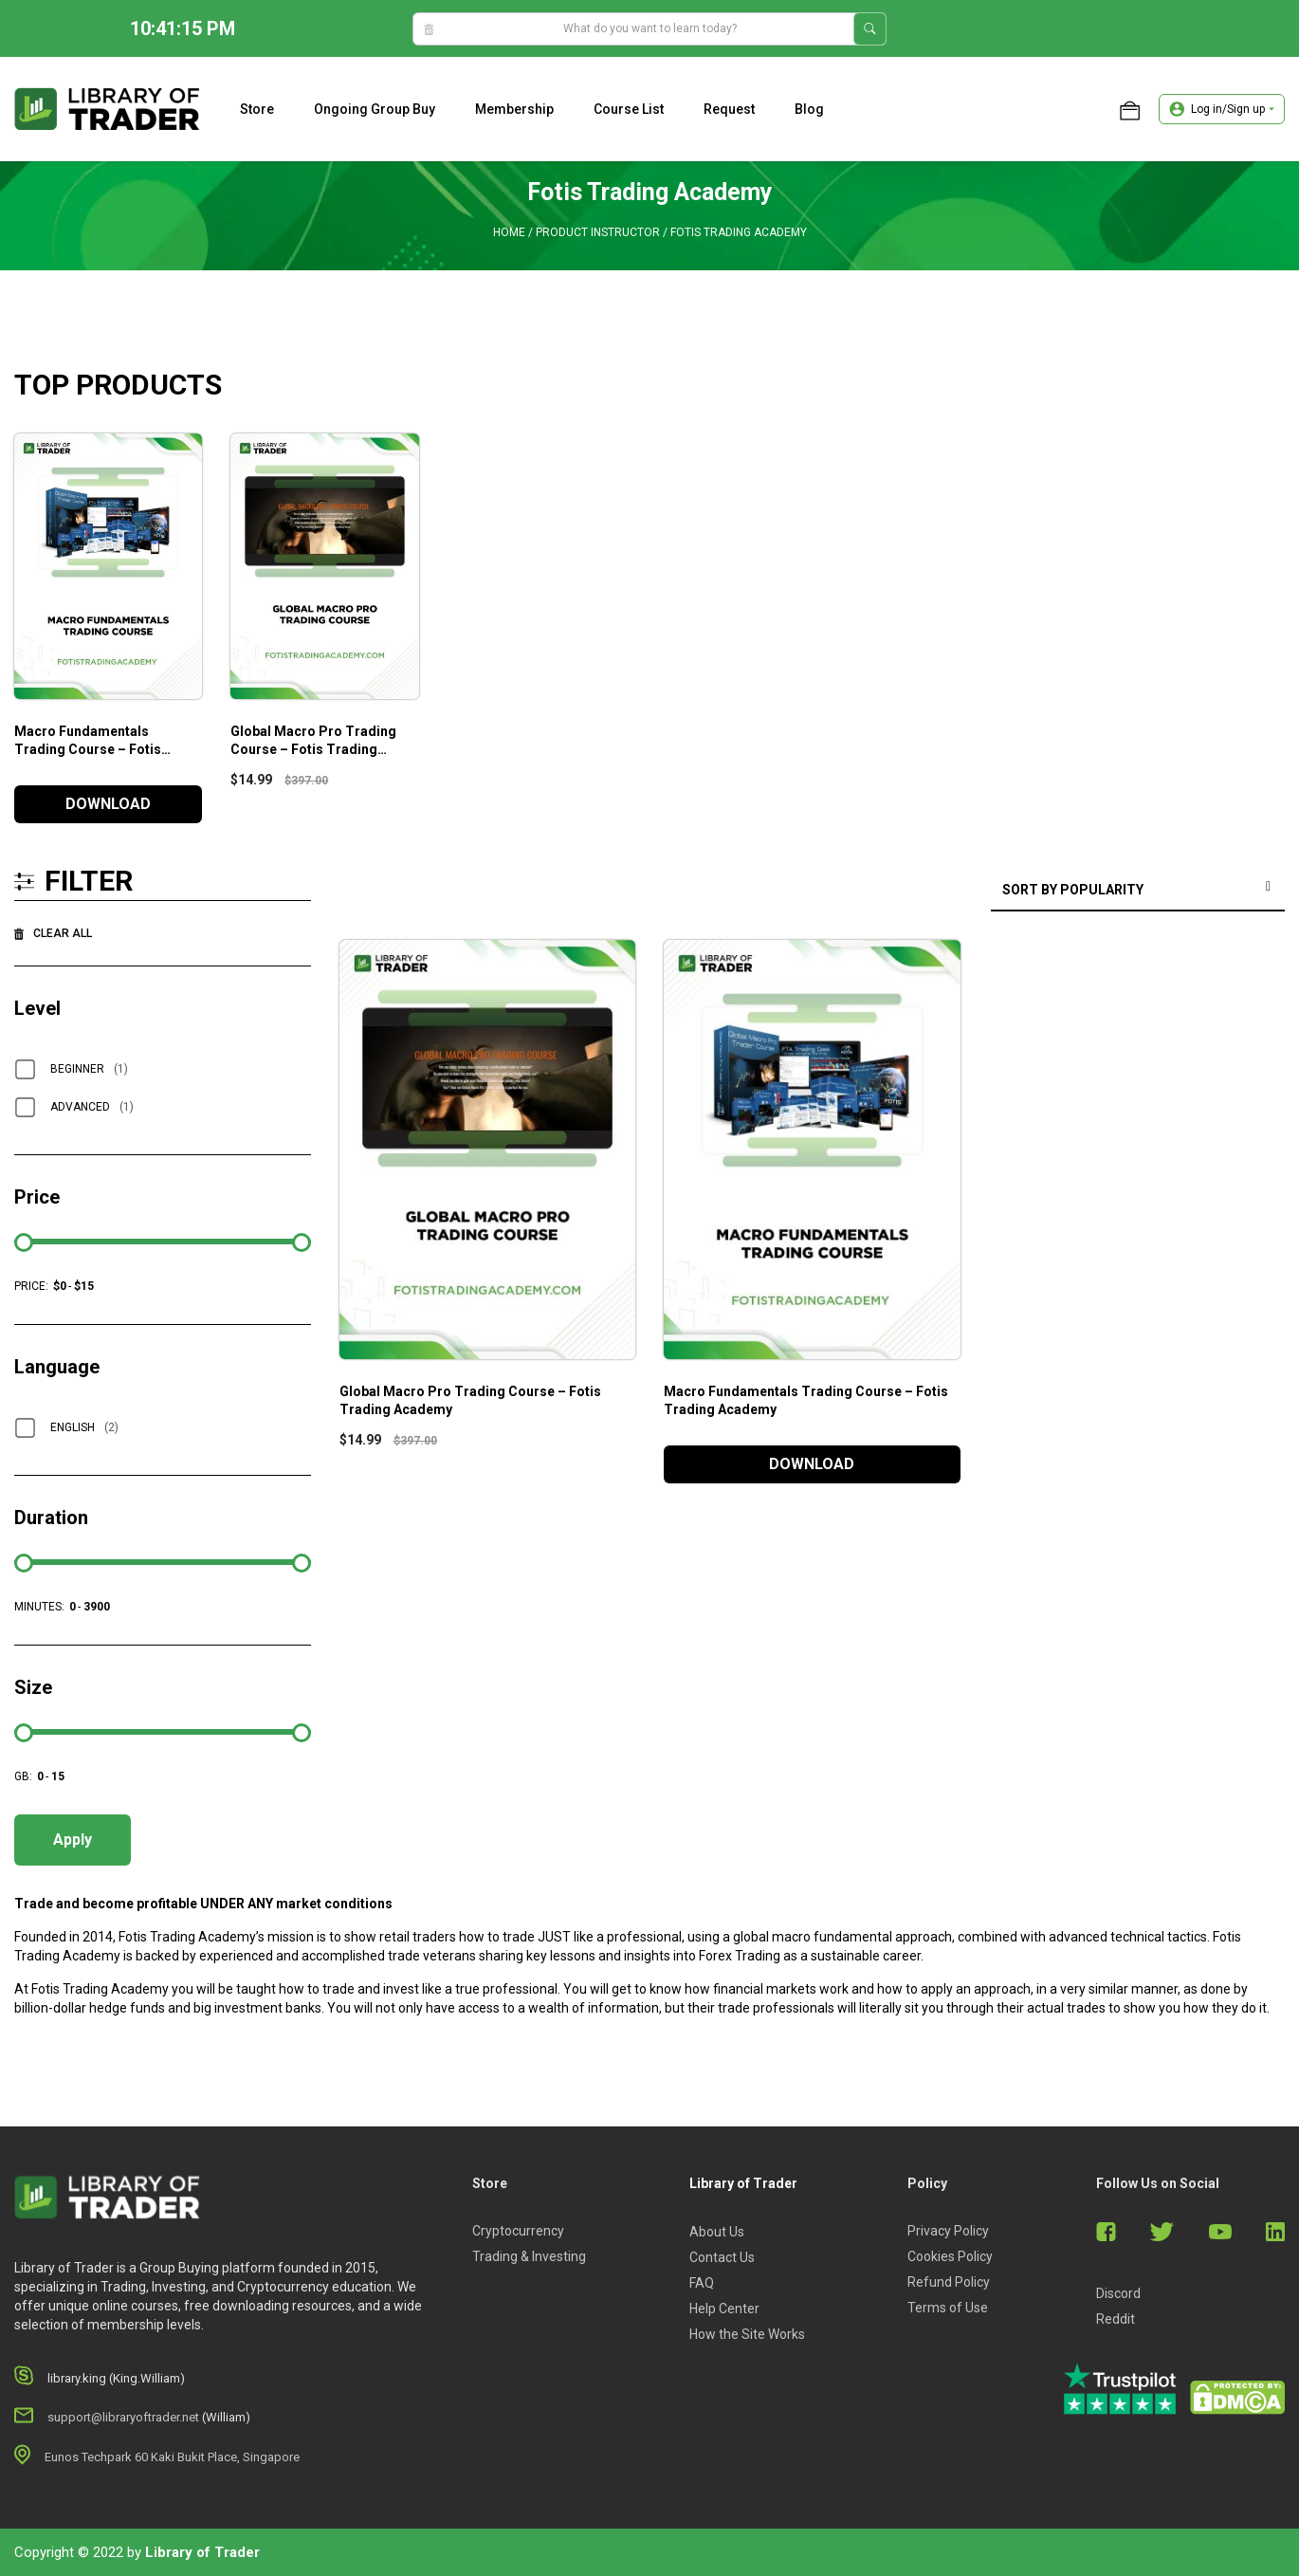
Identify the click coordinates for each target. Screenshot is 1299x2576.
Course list (629, 109)
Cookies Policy (950, 2256)
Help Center (724, 2308)
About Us (716, 2231)
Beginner (89, 1069)
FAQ (701, 2283)
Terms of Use (947, 2307)
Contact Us (722, 2257)
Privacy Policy (948, 2230)
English (84, 1427)
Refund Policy (948, 2282)
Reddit (1115, 2319)
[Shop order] (1138, 891)
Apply (72, 1840)
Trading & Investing (529, 2256)
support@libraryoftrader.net (123, 2417)
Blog (809, 109)
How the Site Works (747, 2334)
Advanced (92, 1106)
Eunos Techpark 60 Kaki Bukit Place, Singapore (172, 2457)
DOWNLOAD (108, 804)
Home (509, 232)
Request (729, 109)
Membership (514, 109)
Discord (1118, 2293)
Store (257, 109)
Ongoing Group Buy (374, 109)
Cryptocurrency (518, 2230)
